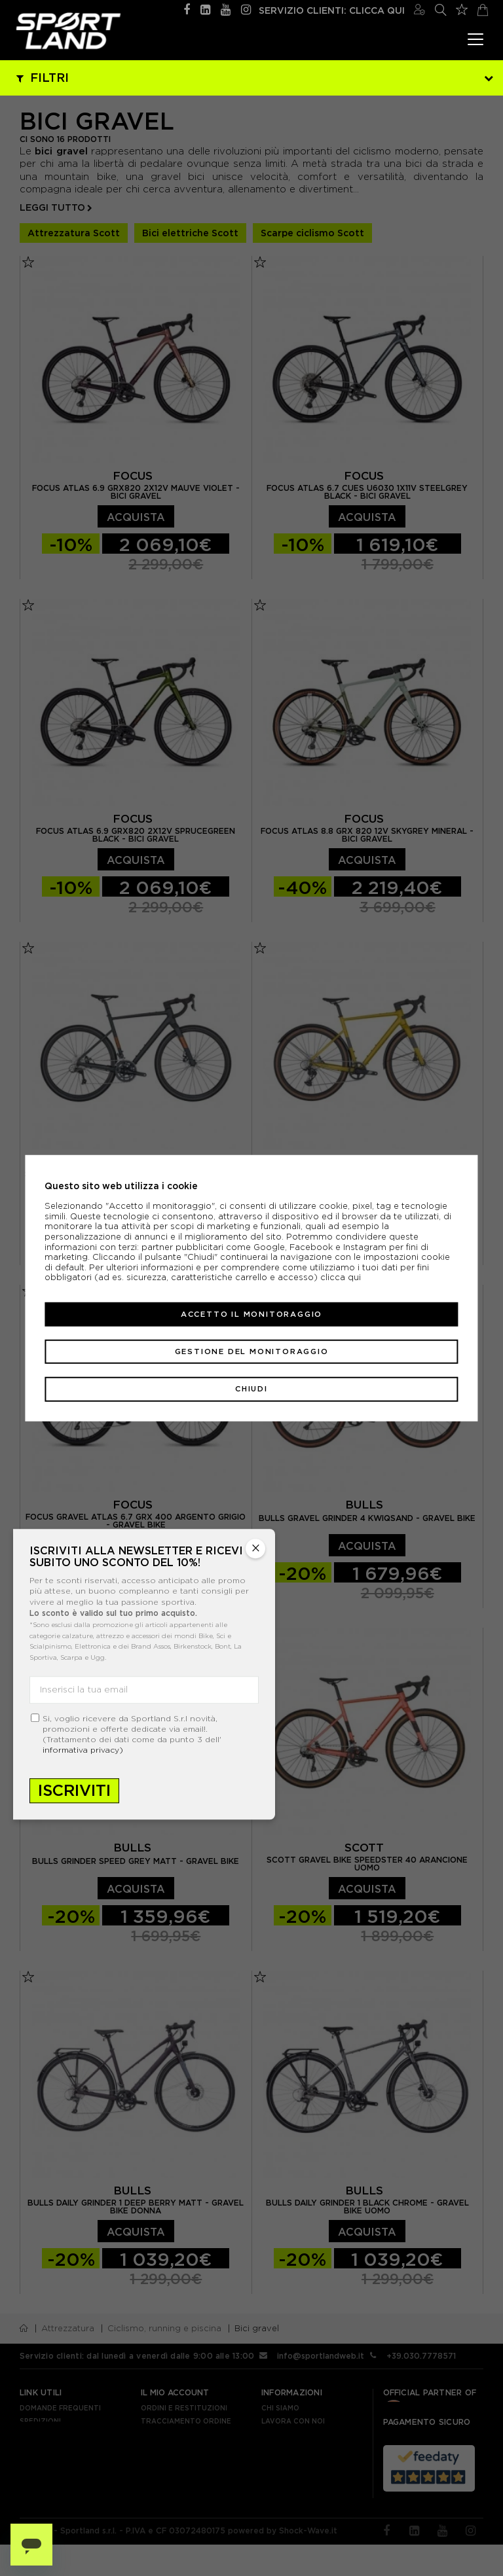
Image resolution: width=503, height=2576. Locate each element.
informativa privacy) (83, 1749)
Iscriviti (74, 1790)
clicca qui (340, 1277)
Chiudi (251, 1389)
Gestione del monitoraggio (252, 1351)
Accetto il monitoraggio (251, 1314)
